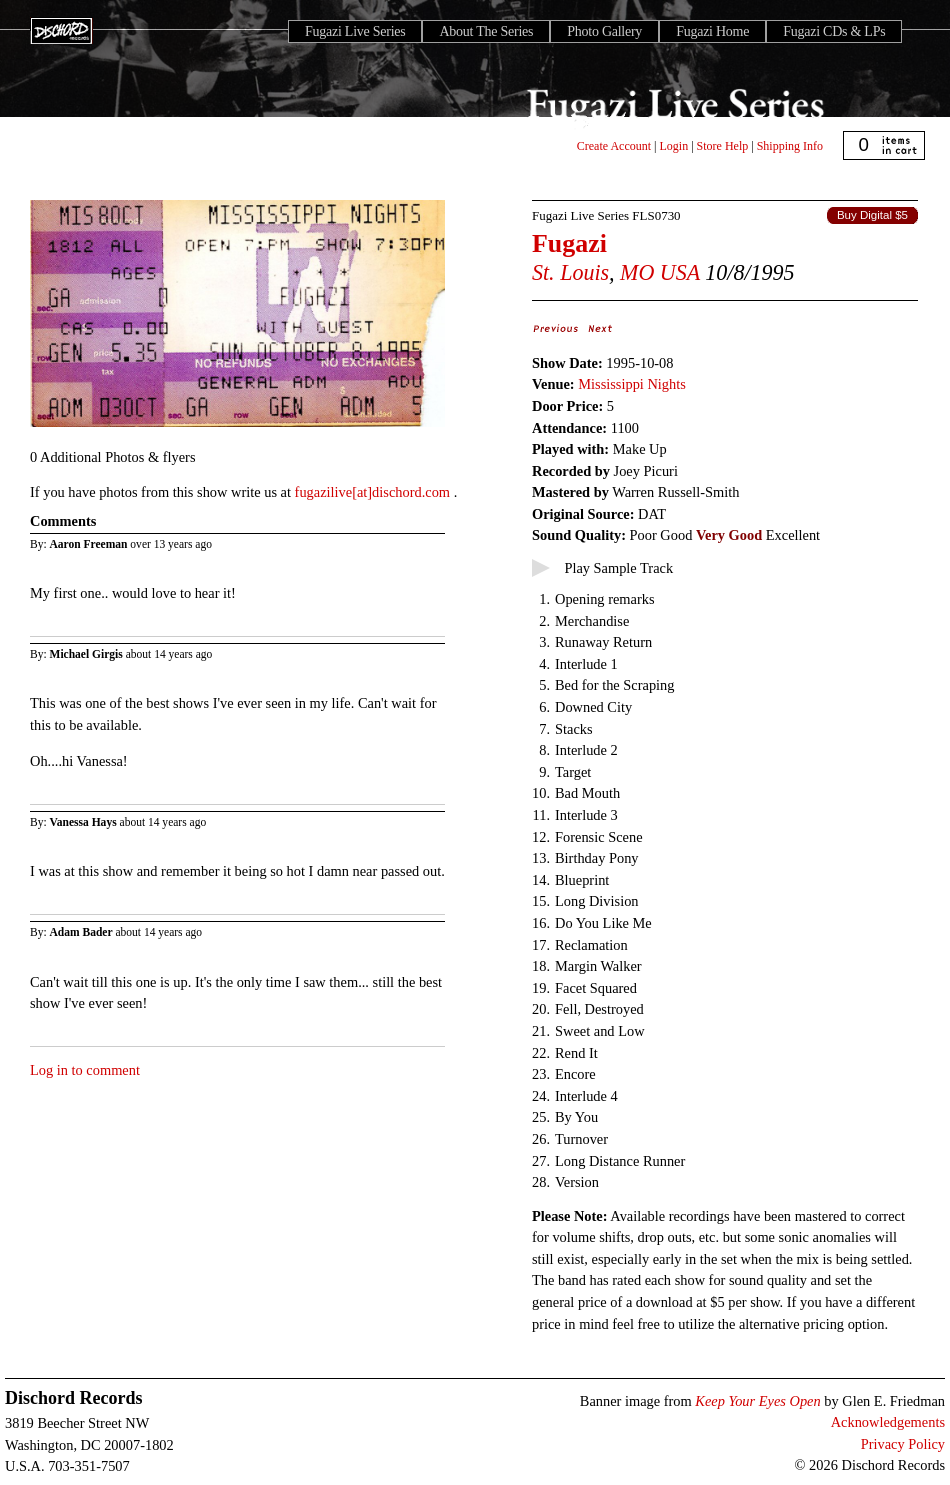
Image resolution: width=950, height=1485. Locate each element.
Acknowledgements (888, 1422)
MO (637, 272)
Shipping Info (790, 146)
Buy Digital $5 (872, 215)
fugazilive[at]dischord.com (374, 492)
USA (680, 272)
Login (674, 146)
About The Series (486, 31)
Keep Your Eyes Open (757, 1401)
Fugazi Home (712, 31)
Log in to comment (85, 1070)
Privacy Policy (903, 1444)
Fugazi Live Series (355, 31)
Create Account (614, 146)
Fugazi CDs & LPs (834, 31)
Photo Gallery (604, 31)
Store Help (723, 146)
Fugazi (569, 243)
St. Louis (570, 272)
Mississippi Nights (632, 384)
